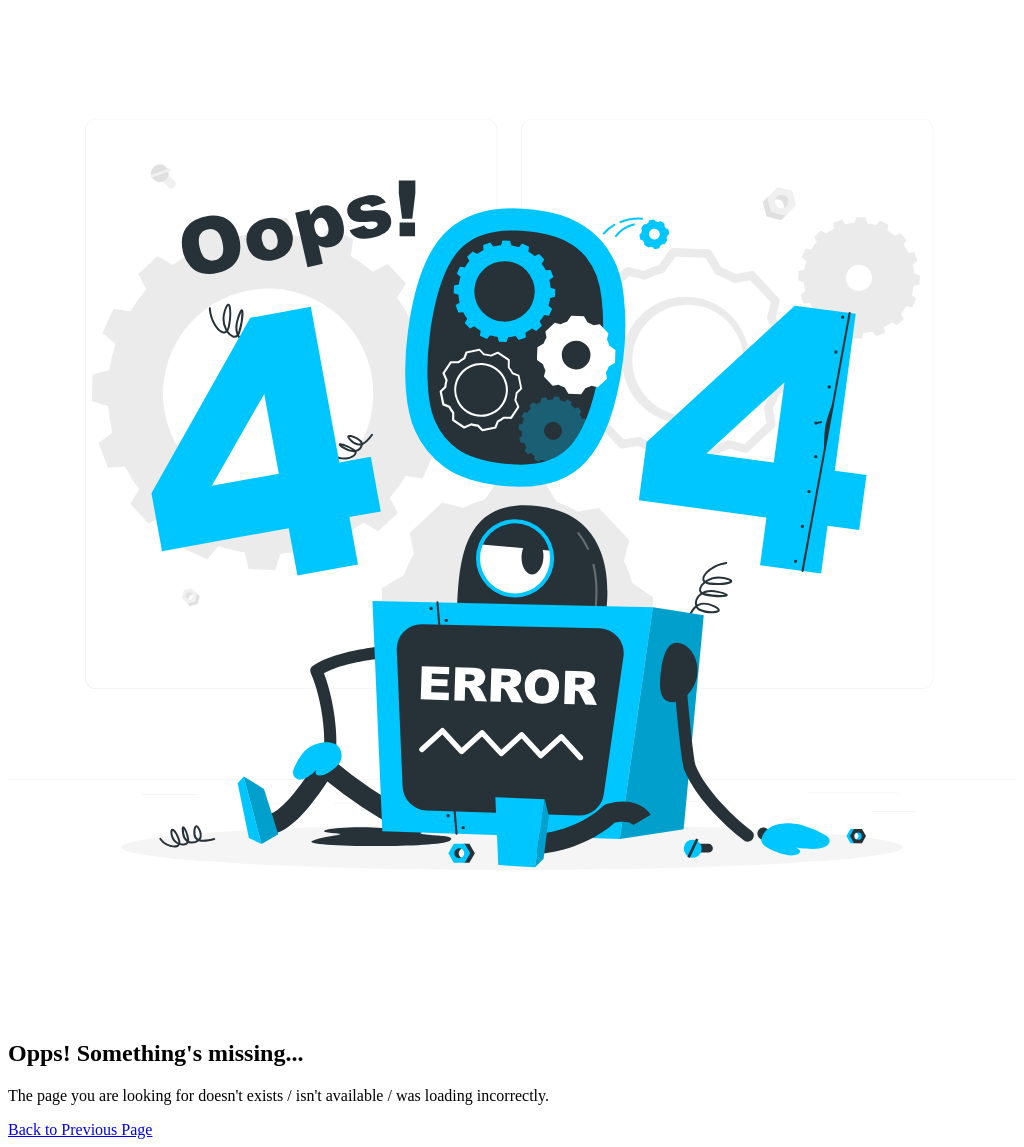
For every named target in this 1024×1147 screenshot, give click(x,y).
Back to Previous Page (80, 1129)
